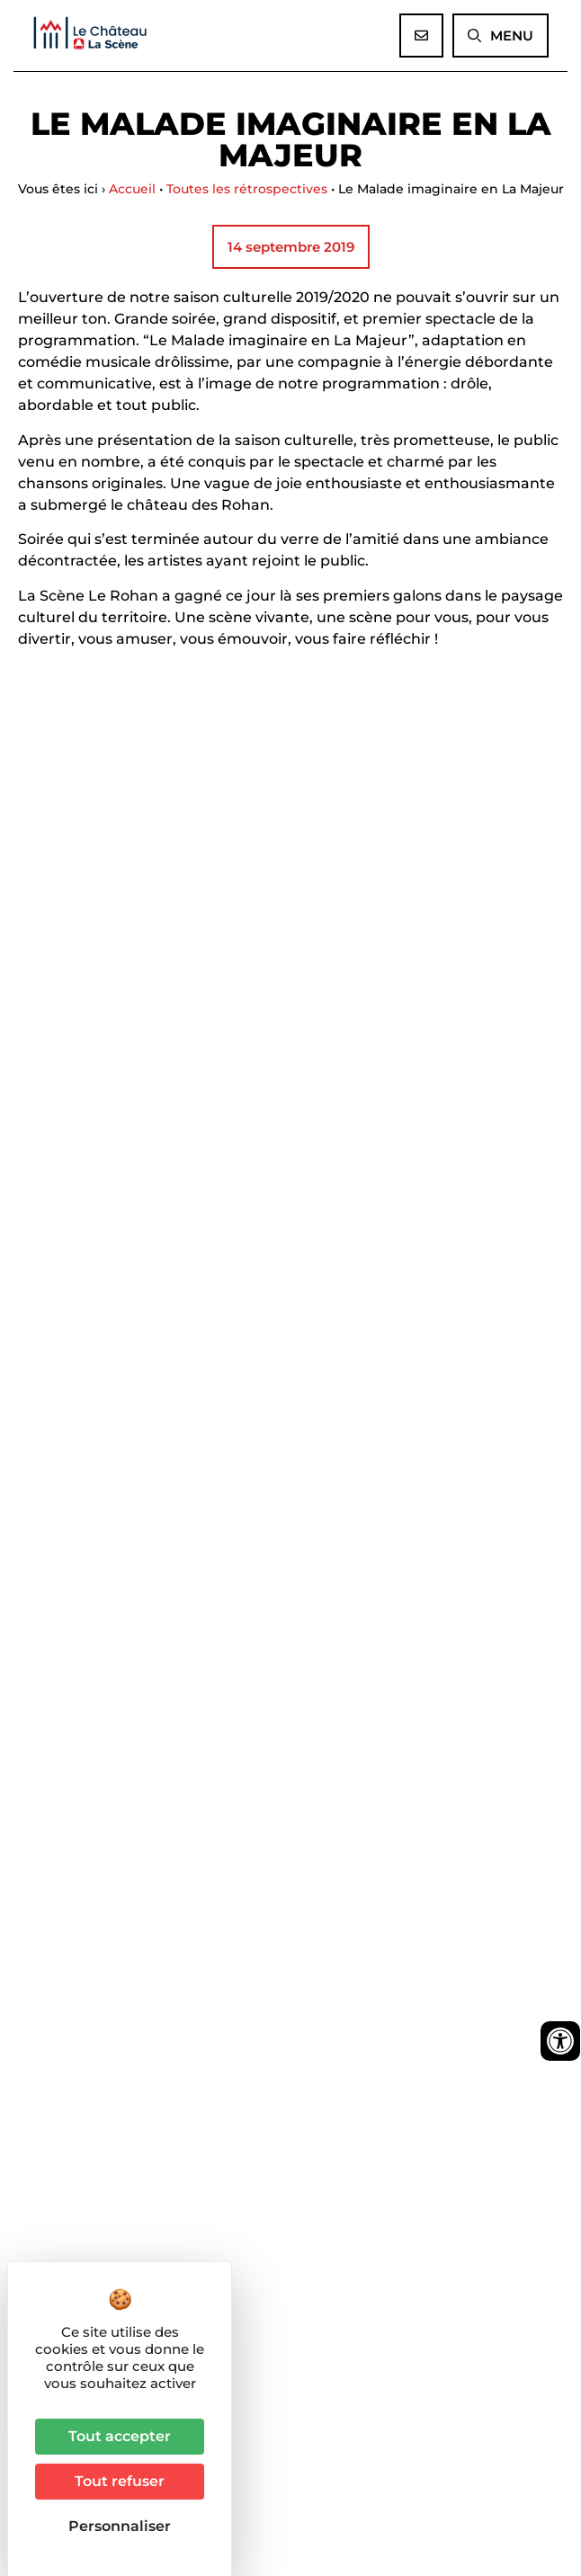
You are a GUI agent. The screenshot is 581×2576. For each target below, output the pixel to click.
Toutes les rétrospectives (246, 189)
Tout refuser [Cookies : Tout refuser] (120, 2481)
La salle (51, 1998)
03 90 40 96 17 (104, 2153)
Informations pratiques (109, 2063)
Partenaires (62, 2083)
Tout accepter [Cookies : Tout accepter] (119, 2436)
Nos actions (66, 2041)
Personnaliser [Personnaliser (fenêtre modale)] (119, 2526)
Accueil (132, 189)
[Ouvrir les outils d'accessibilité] (560, 2041)
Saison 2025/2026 (87, 1976)
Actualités (56, 2019)
